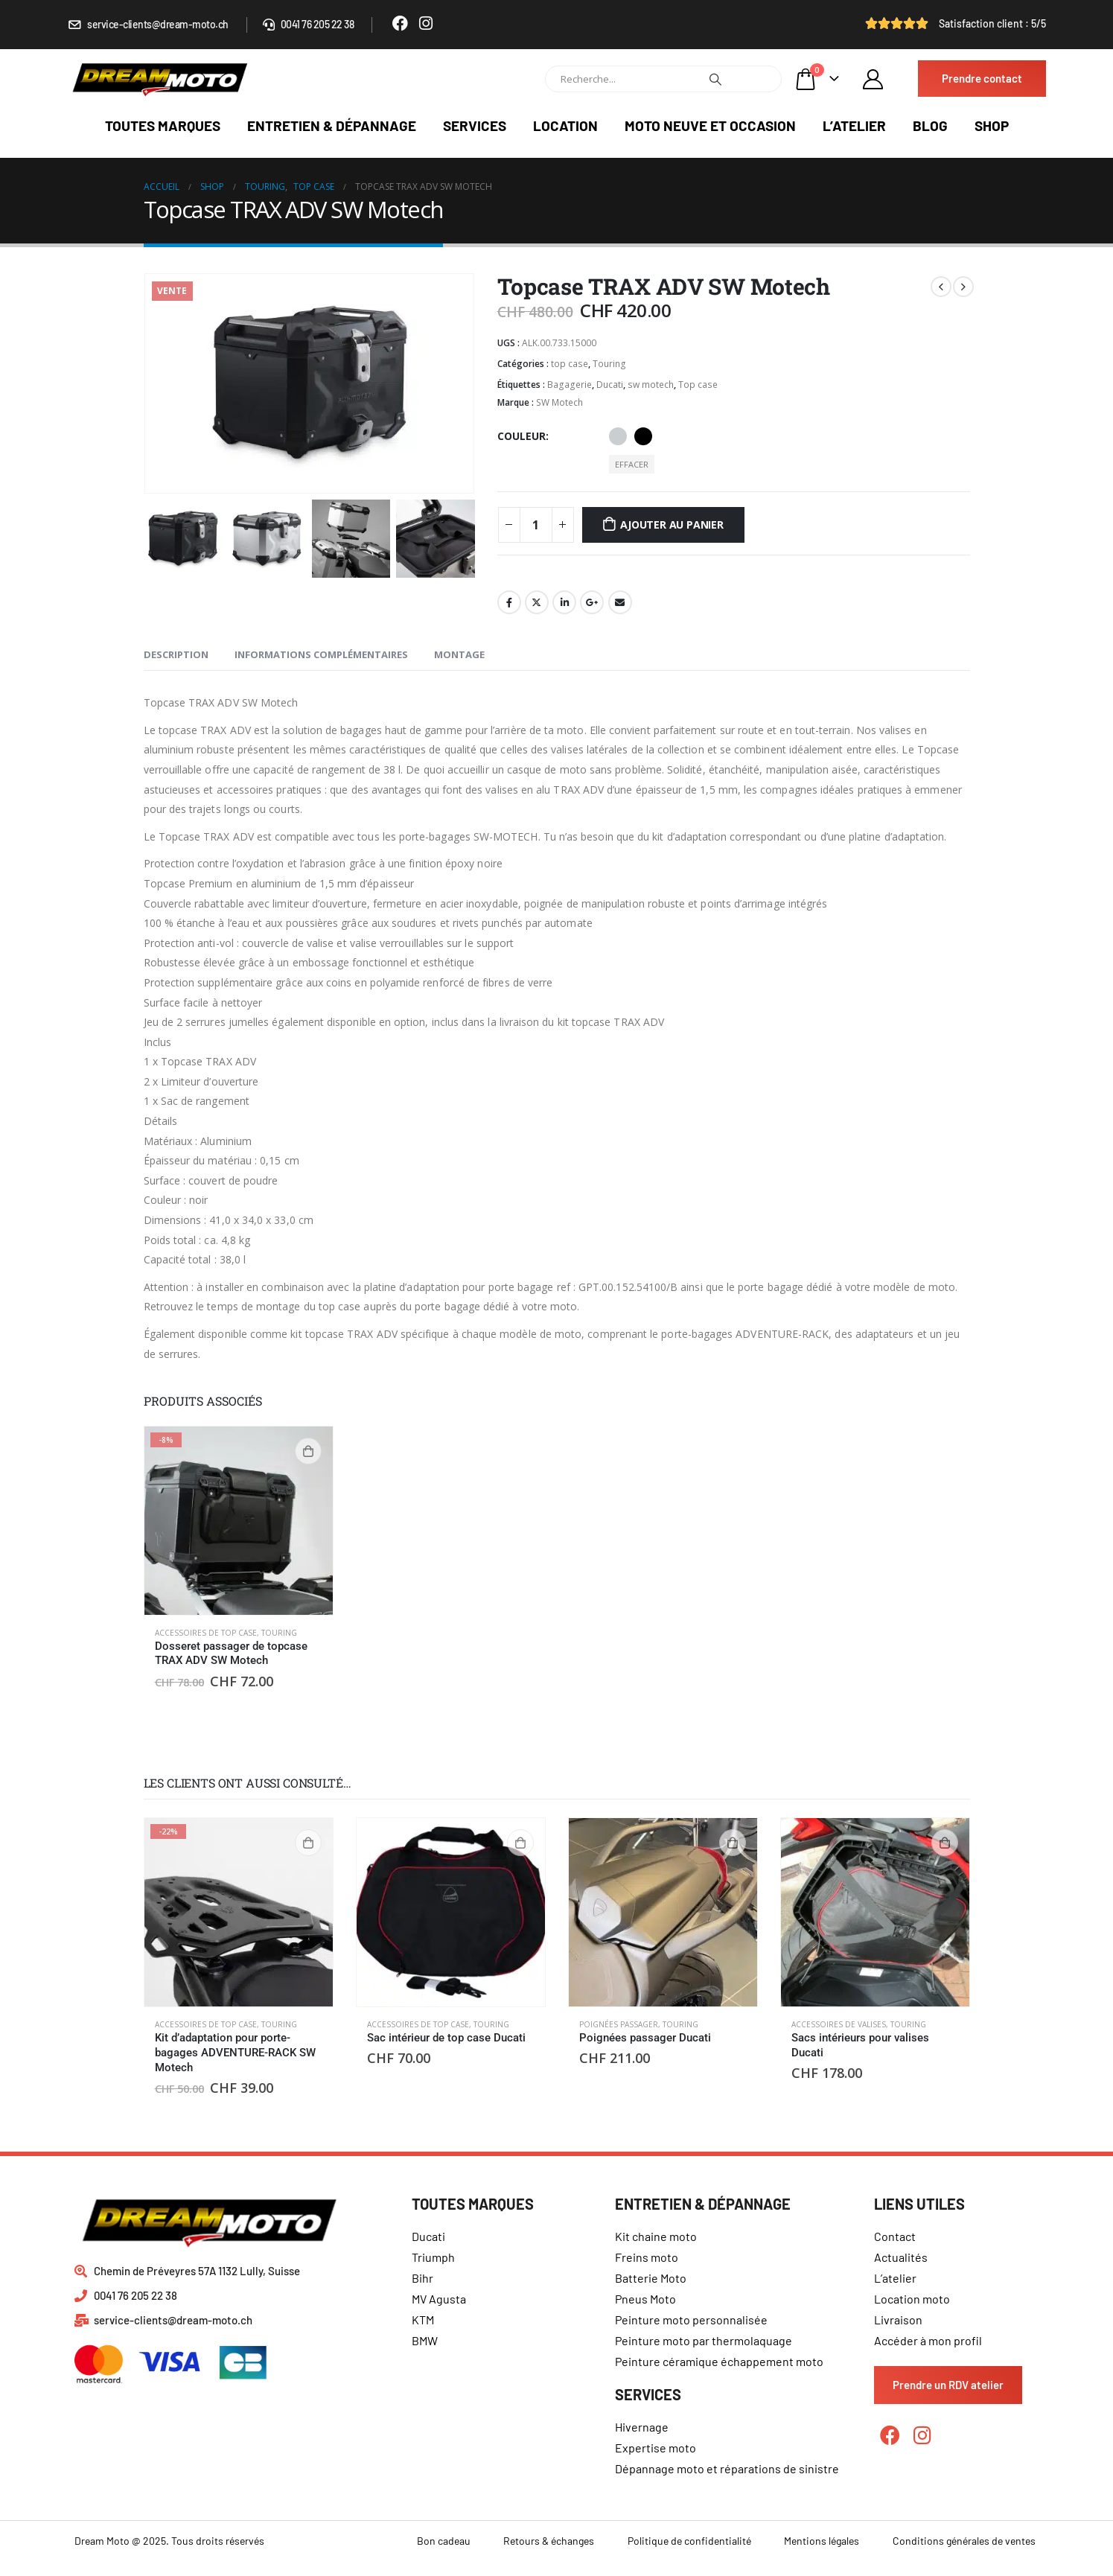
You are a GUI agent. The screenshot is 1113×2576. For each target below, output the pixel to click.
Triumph (433, 2257)
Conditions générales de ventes (964, 2540)
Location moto (912, 2299)
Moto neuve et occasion (710, 125)
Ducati (609, 384)
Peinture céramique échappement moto (719, 2361)
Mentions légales (821, 2540)
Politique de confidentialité (689, 2540)
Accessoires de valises (838, 2024)
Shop (992, 125)
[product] (238, 1520)
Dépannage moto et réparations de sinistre (727, 2468)
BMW (425, 2340)
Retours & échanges (548, 2540)
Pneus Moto (645, 2299)
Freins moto (646, 2257)
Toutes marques (162, 125)
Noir (643, 436)
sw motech (651, 384)
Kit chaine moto (656, 2236)
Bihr (422, 2278)
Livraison (898, 2319)
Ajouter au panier (671, 524)
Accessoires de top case (206, 1632)
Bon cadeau (444, 2540)
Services (474, 125)
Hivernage (642, 2427)
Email (620, 602)
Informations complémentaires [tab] (321, 654)
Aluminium (618, 436)
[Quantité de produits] (536, 525)
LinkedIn (564, 602)
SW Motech (559, 402)
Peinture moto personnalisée (691, 2319)
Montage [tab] (459, 654)
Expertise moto (655, 2447)
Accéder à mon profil (928, 2340)
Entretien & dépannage (331, 125)
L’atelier (854, 125)
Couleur (521, 436)
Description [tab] (176, 654)
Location (565, 125)
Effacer (631, 464)
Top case (698, 384)
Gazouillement (537, 602)
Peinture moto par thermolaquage (703, 2340)
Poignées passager (618, 2024)
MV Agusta (439, 2299)
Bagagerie (569, 384)
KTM (423, 2319)
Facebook (509, 602)
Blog (930, 125)
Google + (592, 602)
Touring (609, 363)
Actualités (901, 2257)
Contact (895, 2236)
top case (569, 363)
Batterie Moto (650, 2278)
